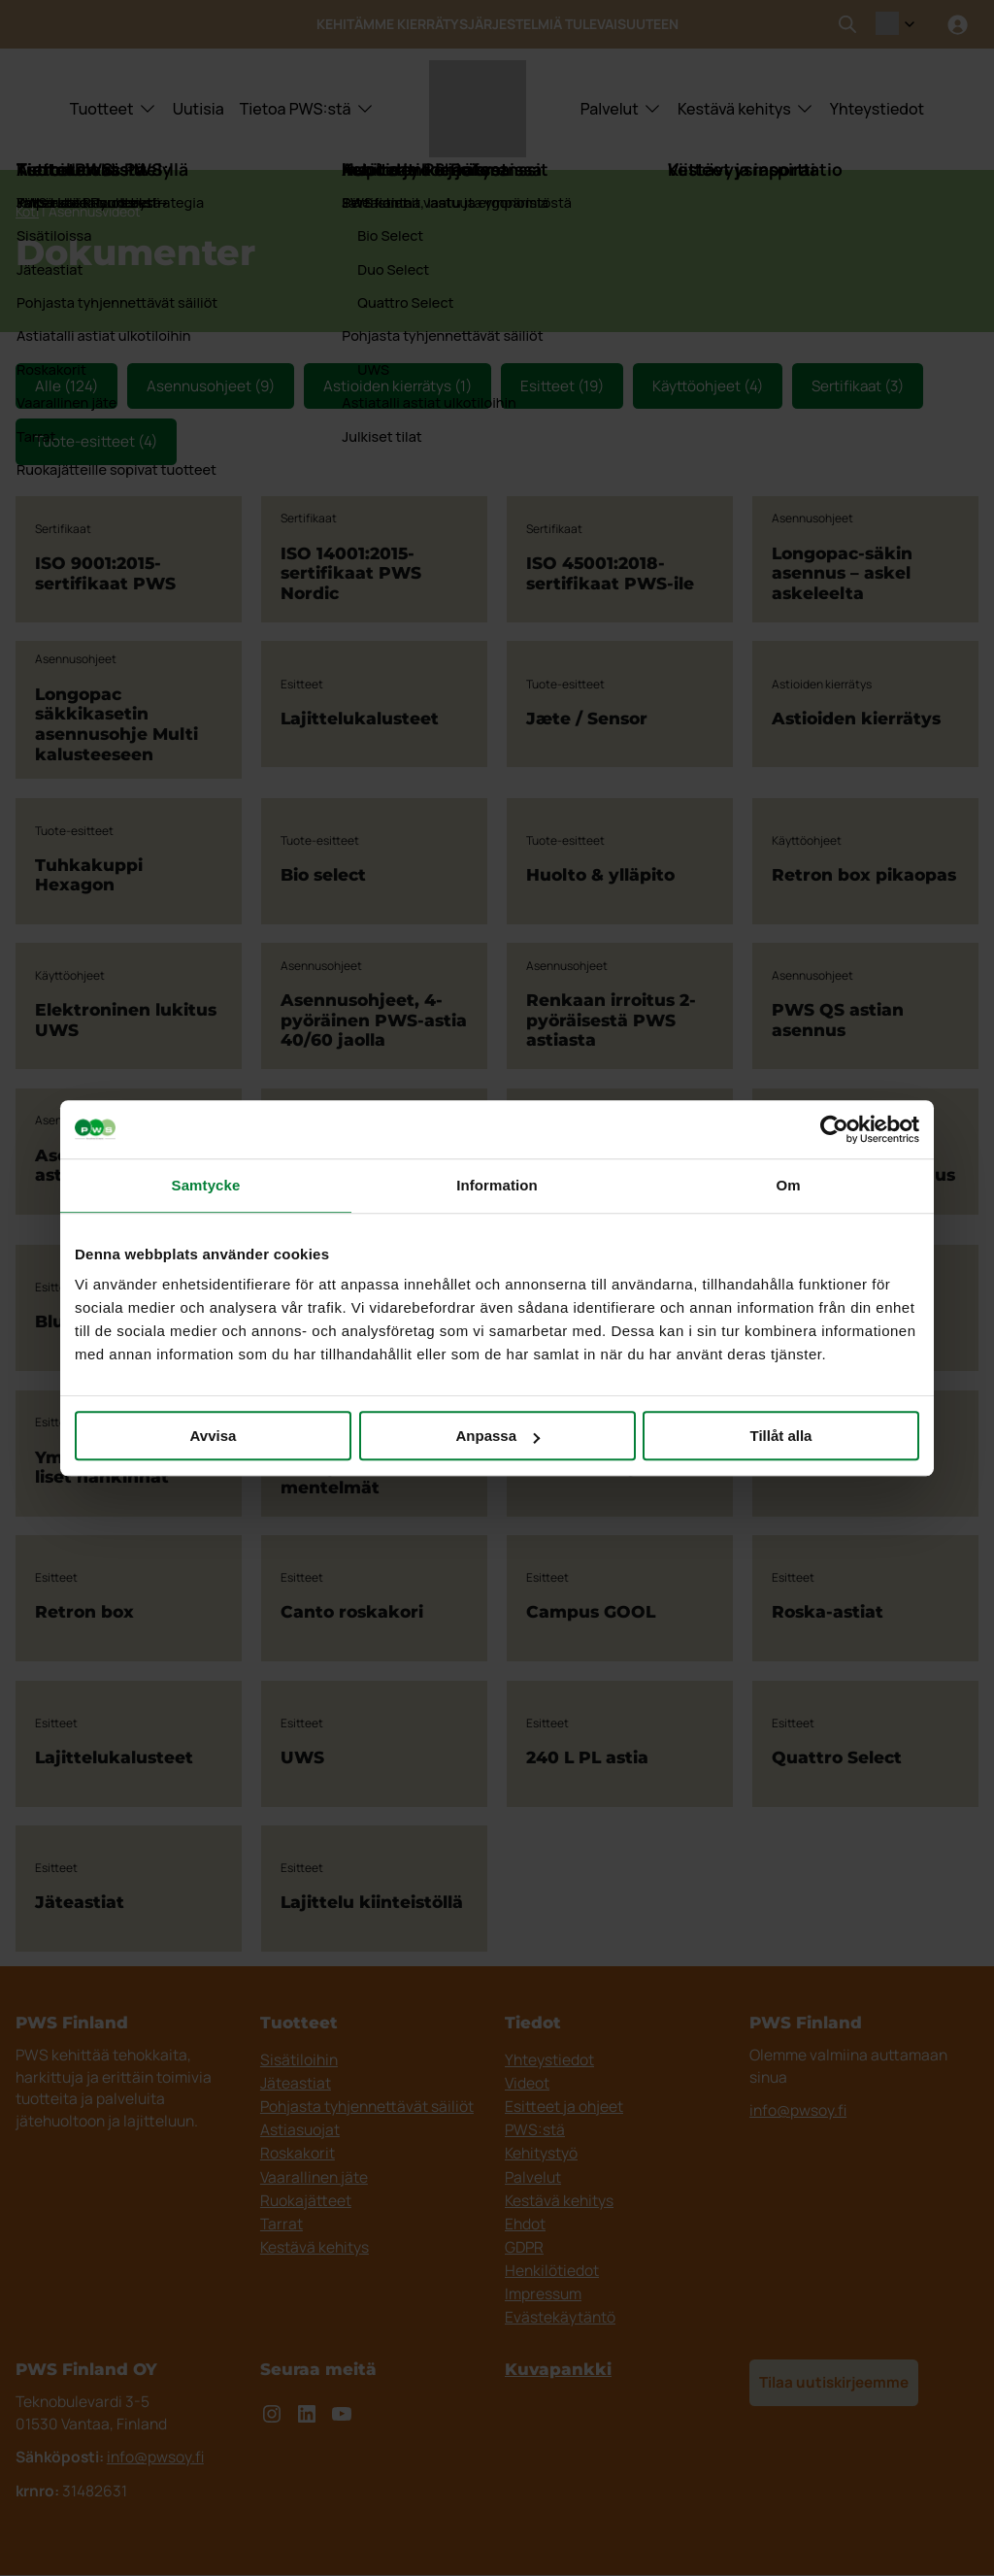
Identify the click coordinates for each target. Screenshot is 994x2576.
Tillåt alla (781, 1435)
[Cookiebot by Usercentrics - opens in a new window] (834, 1129)
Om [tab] (788, 1185)
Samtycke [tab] (206, 1185)
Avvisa (213, 1435)
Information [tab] (497, 1185)
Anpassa (497, 1435)
